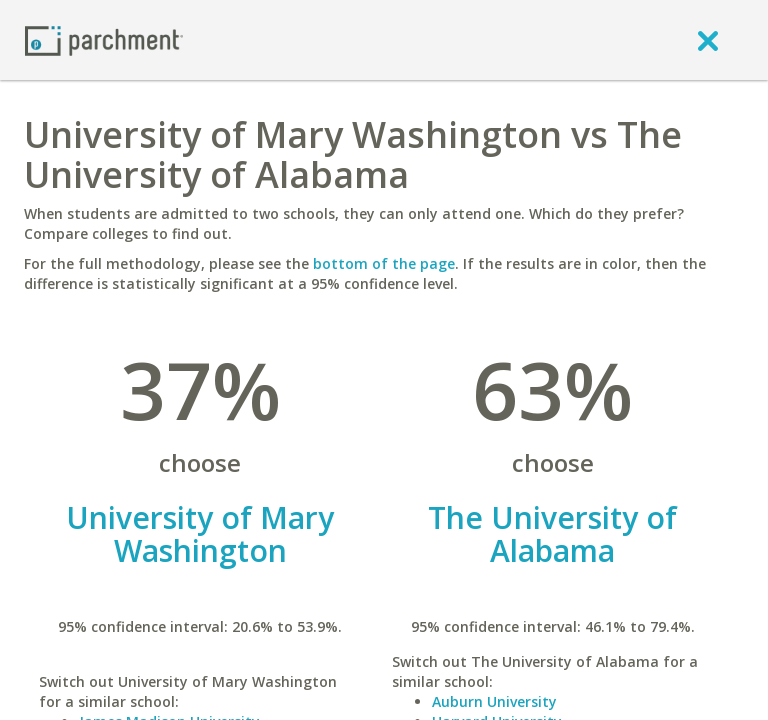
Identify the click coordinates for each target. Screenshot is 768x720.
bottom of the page (384, 263)
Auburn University (494, 701)
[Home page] (104, 39)
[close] (708, 40)
